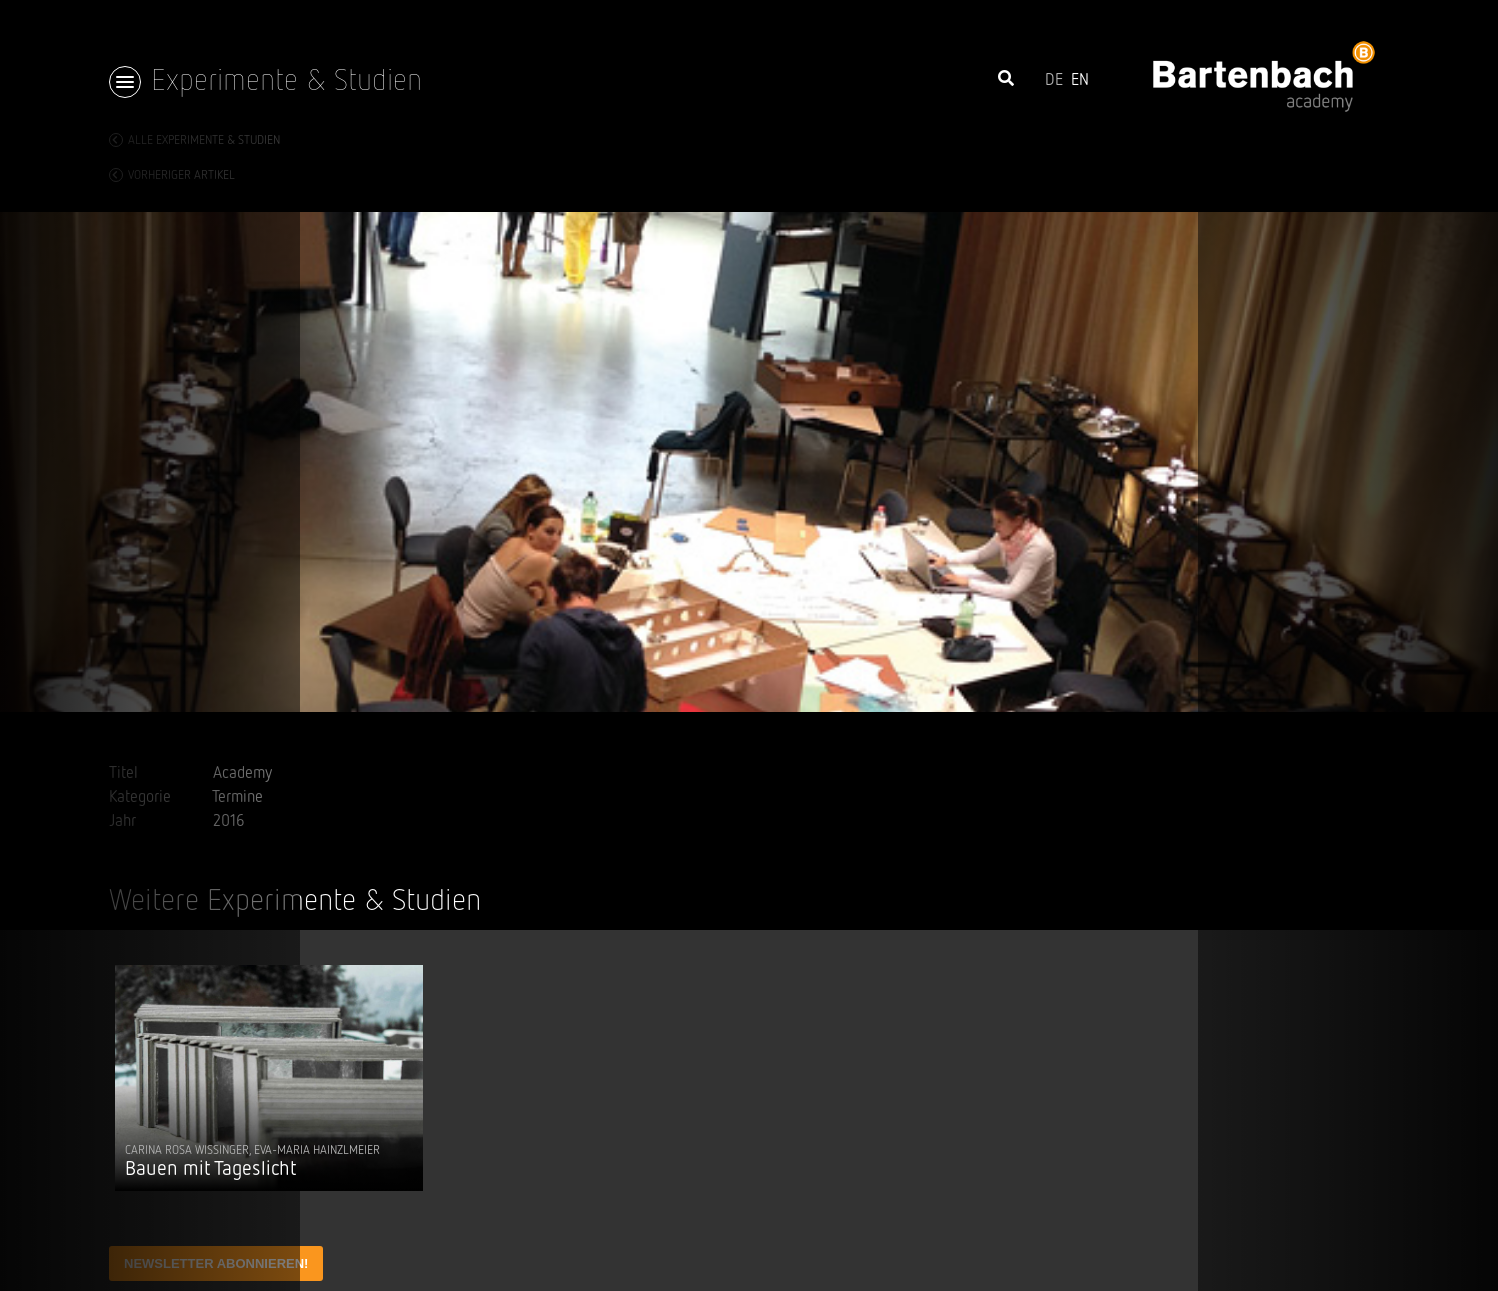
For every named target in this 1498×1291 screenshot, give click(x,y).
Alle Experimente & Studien (194, 140)
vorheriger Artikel (172, 175)
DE (1054, 81)
